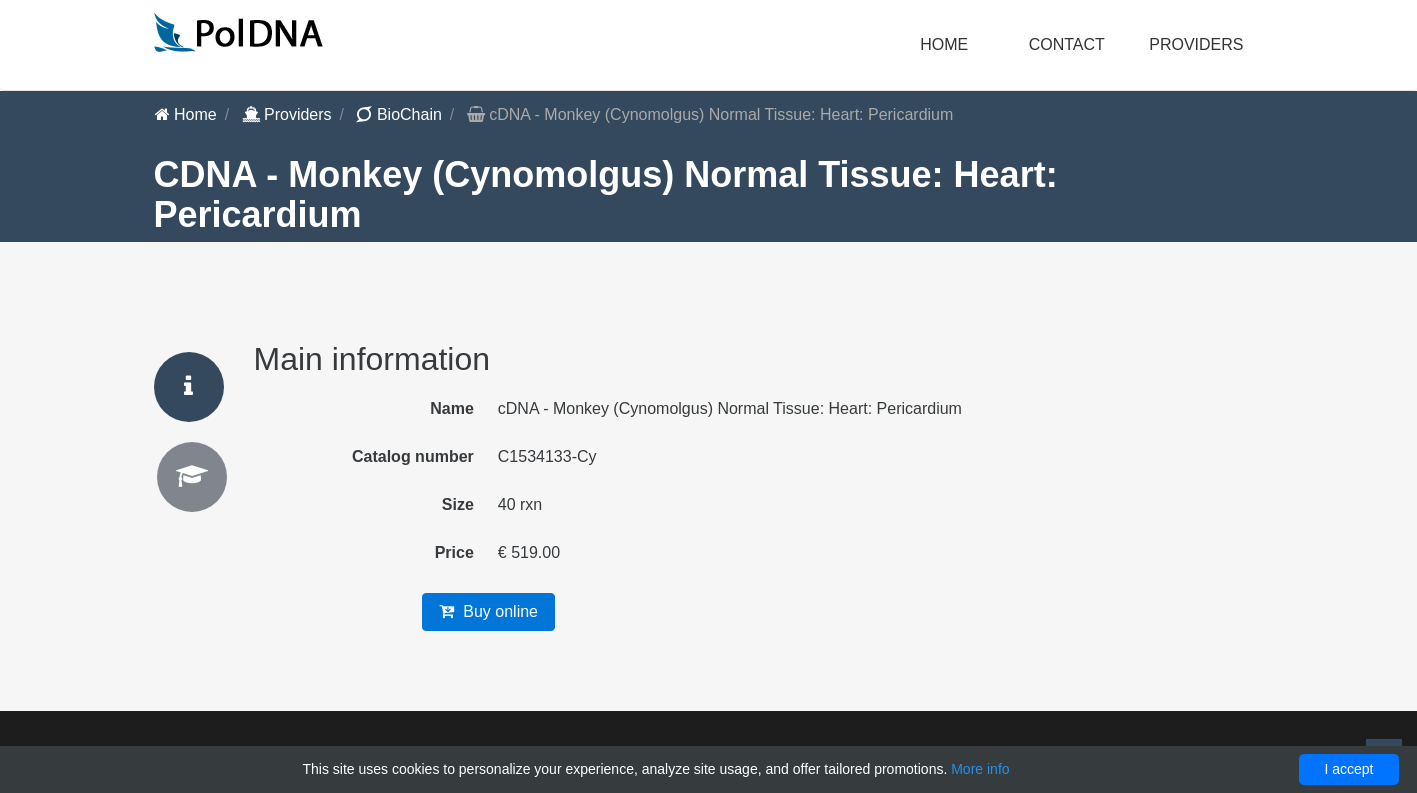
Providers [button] (1196, 44)
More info (980, 769)
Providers (287, 114)
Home (944, 44)
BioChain (398, 114)
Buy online (488, 611)
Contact (1067, 44)
